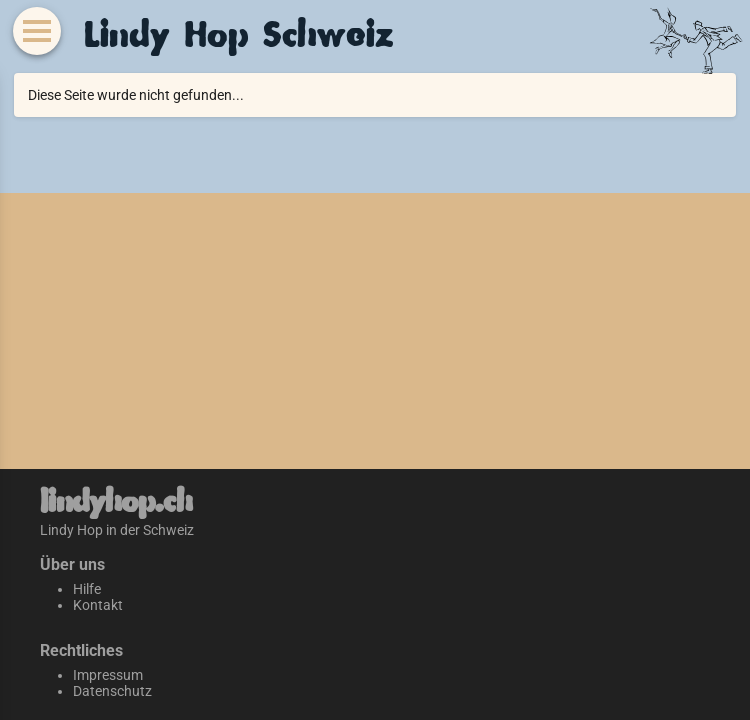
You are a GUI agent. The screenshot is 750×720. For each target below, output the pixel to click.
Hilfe (87, 589)
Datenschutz (112, 691)
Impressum (108, 675)
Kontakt (98, 605)
